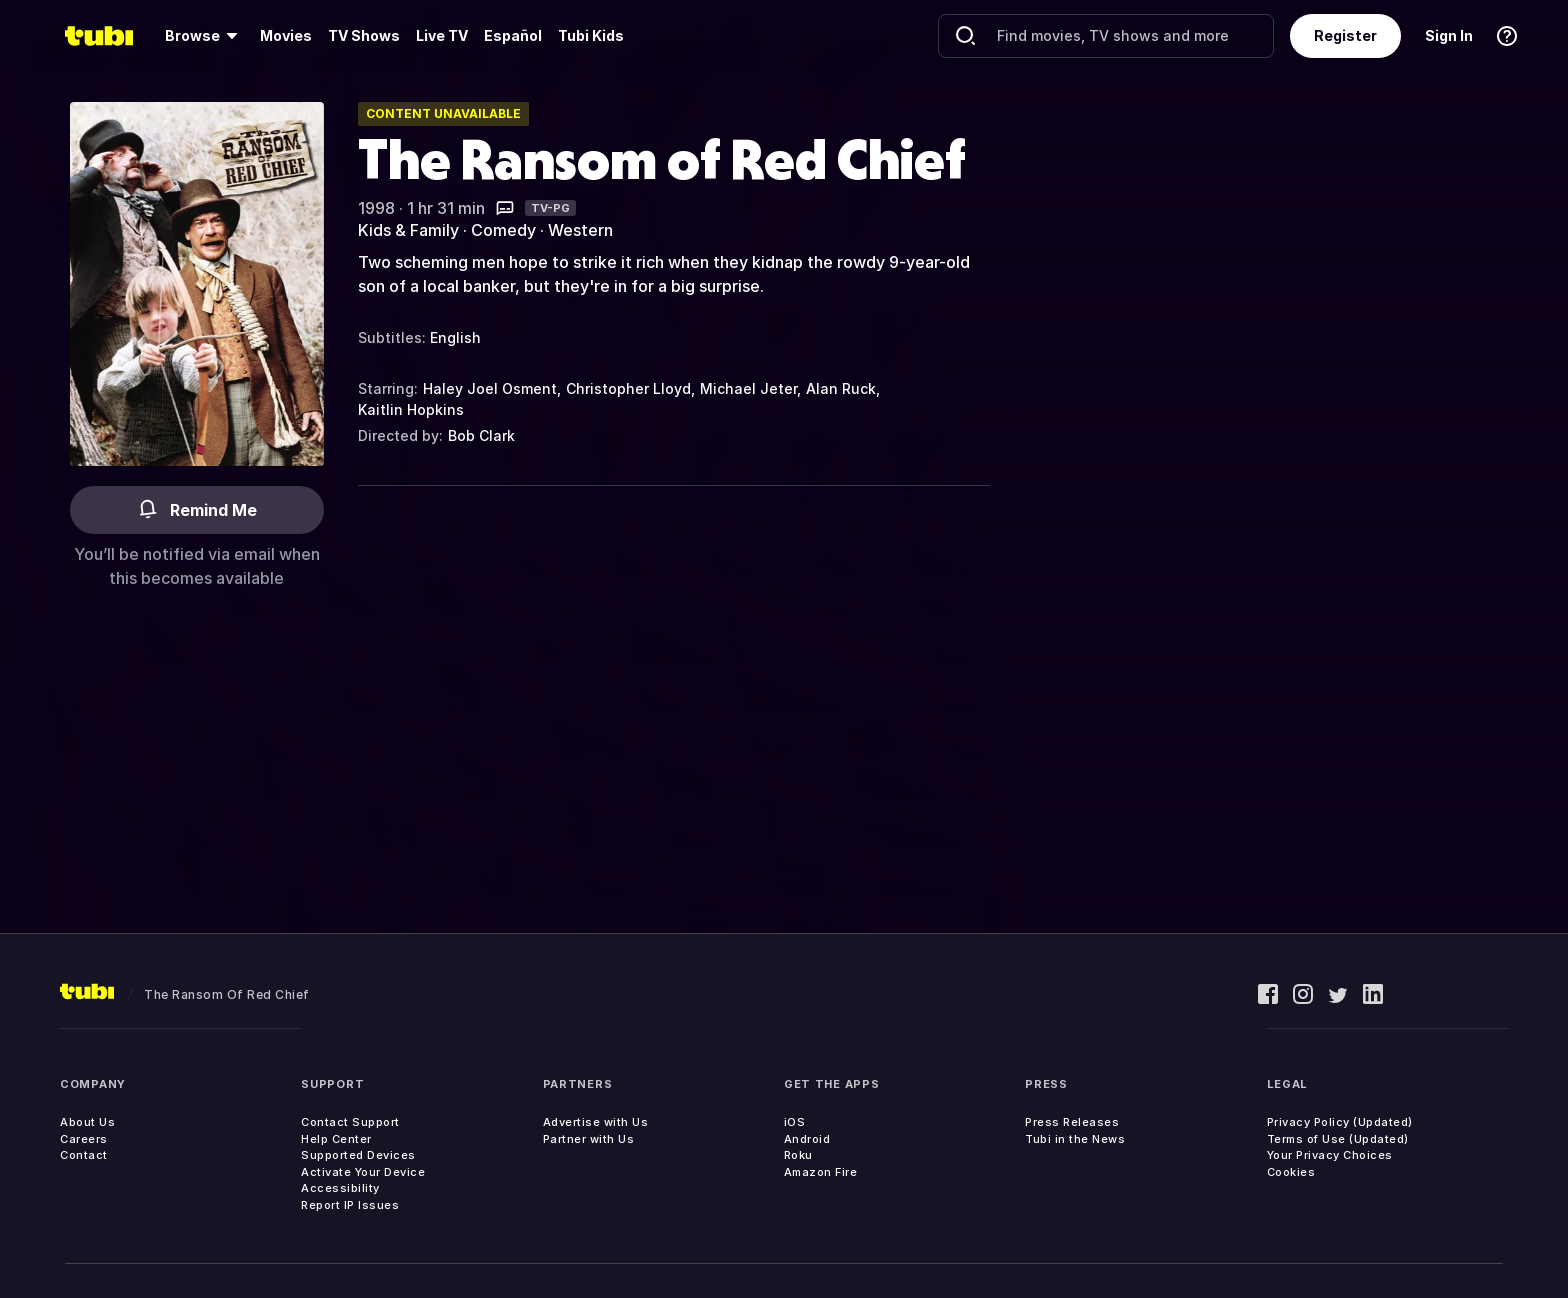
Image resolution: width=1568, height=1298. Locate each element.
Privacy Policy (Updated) (1340, 1122)
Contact (84, 1155)
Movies (286, 35)
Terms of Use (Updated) (1338, 1139)
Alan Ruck (841, 388)
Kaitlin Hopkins (411, 409)
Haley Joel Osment (490, 388)
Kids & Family (408, 230)
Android (807, 1139)
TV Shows (364, 35)
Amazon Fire (821, 1172)
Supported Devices (358, 1155)
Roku (798, 1155)
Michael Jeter (748, 388)
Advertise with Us (596, 1122)
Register (1345, 35)
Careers (84, 1139)
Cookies (1291, 1172)
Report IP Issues (350, 1205)
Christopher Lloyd (628, 388)
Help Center (336, 1139)
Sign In (1449, 35)
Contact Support (350, 1122)
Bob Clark (481, 435)
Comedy (503, 230)
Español (513, 35)
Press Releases (1072, 1122)
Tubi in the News (1075, 1139)
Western (580, 230)
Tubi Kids (591, 35)
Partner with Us (589, 1139)
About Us (87, 1122)
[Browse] (204, 36)
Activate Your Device (363, 1172)
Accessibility (340, 1188)
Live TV (442, 35)
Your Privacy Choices (1330, 1155)
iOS (795, 1122)
